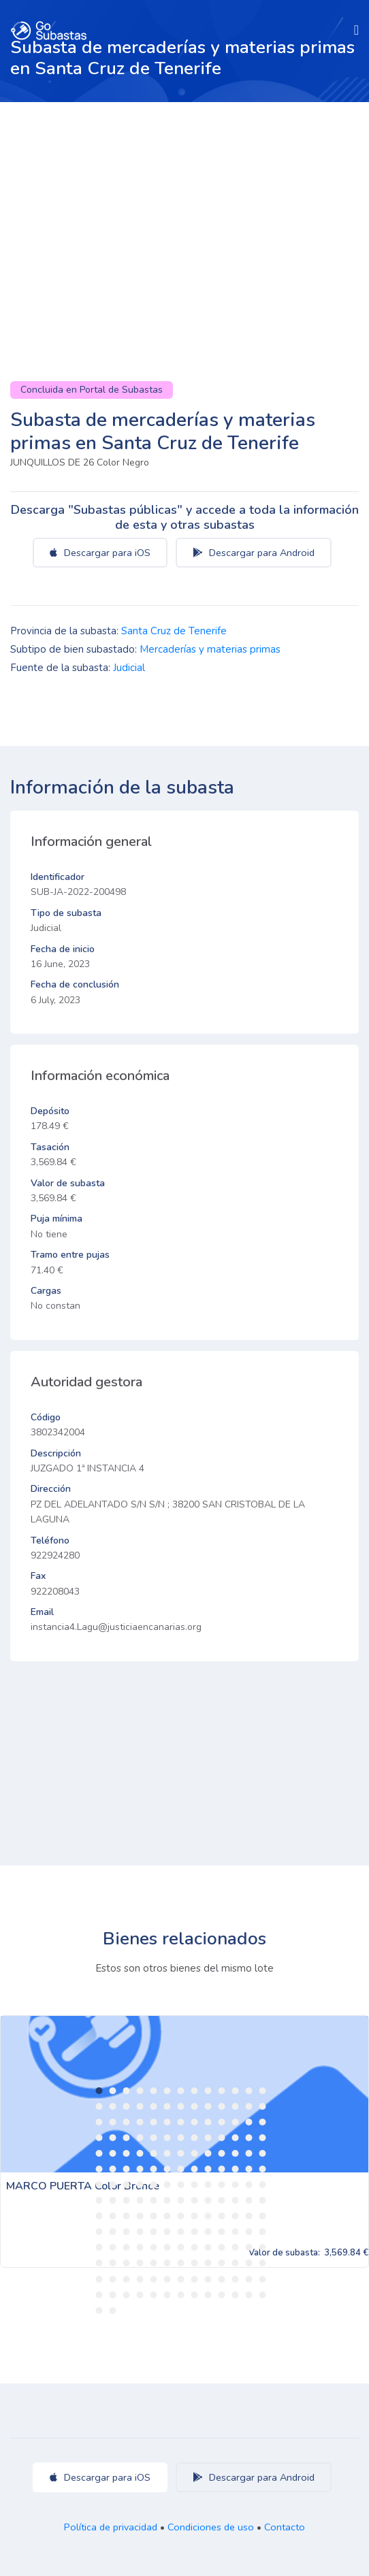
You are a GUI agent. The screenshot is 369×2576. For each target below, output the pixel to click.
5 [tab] (153, 2090)
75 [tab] (222, 2169)
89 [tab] (235, 2184)
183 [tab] (99, 2310)
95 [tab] (140, 2200)
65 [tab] (262, 2153)
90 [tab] (249, 2184)
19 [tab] (167, 2106)
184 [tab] (113, 2310)
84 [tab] (167, 2184)
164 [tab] (194, 2279)
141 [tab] (235, 2247)
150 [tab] (181, 2263)
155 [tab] (249, 2263)
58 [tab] (167, 2153)
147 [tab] (140, 2263)
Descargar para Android (254, 552)
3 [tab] (126, 2090)
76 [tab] (235, 2169)
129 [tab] (249, 2231)
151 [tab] (194, 2263)
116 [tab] (249, 2216)
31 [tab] (153, 2122)
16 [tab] (126, 2106)
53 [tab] (99, 2153)
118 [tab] (99, 2231)
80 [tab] (113, 2184)
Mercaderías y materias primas (210, 649)
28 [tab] (113, 2122)
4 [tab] (140, 2090)
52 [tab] (262, 2137)
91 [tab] (262, 2184)
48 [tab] (208, 2137)
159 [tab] (126, 2279)
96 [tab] (153, 2200)
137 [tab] (181, 2247)
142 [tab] (249, 2247)
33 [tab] (181, 2122)
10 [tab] (222, 2090)
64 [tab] (249, 2153)
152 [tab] (208, 2263)
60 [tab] (194, 2153)
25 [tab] (249, 2106)
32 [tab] (167, 2122)
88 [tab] (222, 2184)
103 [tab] (249, 2200)
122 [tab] (153, 2231)
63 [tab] (235, 2153)
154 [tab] (235, 2263)
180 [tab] (235, 2295)
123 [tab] (167, 2231)
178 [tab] (208, 2295)
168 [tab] (249, 2279)
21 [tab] (194, 2106)
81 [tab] (126, 2184)
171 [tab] (113, 2295)
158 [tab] (113, 2279)
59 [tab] (181, 2153)
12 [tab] (249, 2090)
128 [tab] (235, 2231)
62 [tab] (222, 2153)
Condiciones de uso (210, 2527)
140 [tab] (222, 2247)
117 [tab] (262, 2216)
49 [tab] (222, 2137)
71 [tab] (167, 2169)
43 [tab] (140, 2137)
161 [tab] (153, 2279)
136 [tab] (167, 2247)
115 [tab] (235, 2216)
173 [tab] (140, 2295)
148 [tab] (153, 2263)
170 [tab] (99, 2295)
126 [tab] (208, 2231)
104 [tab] (262, 2200)
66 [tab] (99, 2169)
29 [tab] (126, 2122)
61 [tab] (208, 2153)
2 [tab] (113, 2090)
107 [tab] (126, 2216)
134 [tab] (140, 2247)
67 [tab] (113, 2169)
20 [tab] (181, 2106)
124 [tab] (181, 2231)
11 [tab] (235, 2090)
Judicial (129, 667)
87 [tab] (208, 2184)
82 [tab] (140, 2184)
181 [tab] (249, 2295)
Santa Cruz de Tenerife (174, 631)
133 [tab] (126, 2247)
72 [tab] (181, 2169)
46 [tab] (181, 2137)
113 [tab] (208, 2216)
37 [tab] (235, 2122)
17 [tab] (140, 2106)
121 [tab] (140, 2231)
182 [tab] (262, 2295)
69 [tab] (140, 2169)
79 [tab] (99, 2184)
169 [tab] (262, 2279)
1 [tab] (99, 2090)
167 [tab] (235, 2279)
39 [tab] (262, 2122)
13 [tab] (262, 2090)
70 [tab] (153, 2169)
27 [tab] (99, 2122)
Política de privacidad (110, 2527)
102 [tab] (235, 2200)
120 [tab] (126, 2231)
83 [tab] (153, 2184)
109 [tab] (153, 2216)
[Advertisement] (184, 204)
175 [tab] (167, 2295)
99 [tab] (194, 2200)
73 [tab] (194, 2169)
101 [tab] (222, 2200)
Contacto (284, 2527)
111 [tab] (181, 2216)
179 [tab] (222, 2295)
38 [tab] (249, 2122)
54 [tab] (113, 2153)
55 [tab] (126, 2153)
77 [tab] (249, 2169)
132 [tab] (113, 2247)
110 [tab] (167, 2216)
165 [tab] (208, 2279)
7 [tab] (181, 2090)
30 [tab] (140, 2122)
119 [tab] (113, 2231)
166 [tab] (222, 2279)
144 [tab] (99, 2263)
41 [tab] (113, 2137)
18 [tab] (153, 2106)
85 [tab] (181, 2184)
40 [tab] (99, 2137)
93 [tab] (113, 2200)
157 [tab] (99, 2279)
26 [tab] (262, 2106)
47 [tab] (194, 2137)
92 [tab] (99, 2200)
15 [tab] (113, 2106)
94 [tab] (126, 2200)
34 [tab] (194, 2122)
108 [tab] (140, 2216)
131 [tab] (99, 2247)
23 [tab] (222, 2106)
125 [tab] (194, 2231)
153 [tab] (222, 2263)
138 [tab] (194, 2247)
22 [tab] (208, 2106)
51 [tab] (249, 2137)
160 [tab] (140, 2279)
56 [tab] (140, 2153)
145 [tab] (113, 2263)
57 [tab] (153, 2153)
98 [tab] (181, 2200)
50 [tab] (235, 2137)
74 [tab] (208, 2169)
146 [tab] (126, 2263)
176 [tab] (181, 2295)
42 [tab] (126, 2137)
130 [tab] (262, 2231)
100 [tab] (208, 2200)
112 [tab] (194, 2216)
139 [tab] (208, 2247)
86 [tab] (194, 2184)
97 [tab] (167, 2200)
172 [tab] (126, 2295)
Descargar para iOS (100, 552)
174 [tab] (153, 2295)
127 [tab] (222, 2231)
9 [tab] (208, 2090)
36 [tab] (222, 2122)
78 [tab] (262, 2169)
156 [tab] (262, 2263)
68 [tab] (126, 2169)
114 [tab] (222, 2216)
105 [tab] (99, 2216)
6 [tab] (167, 2090)
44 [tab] (153, 2137)
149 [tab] (167, 2263)
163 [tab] (181, 2279)
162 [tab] (167, 2279)
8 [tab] (194, 2090)
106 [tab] (113, 2216)
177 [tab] (194, 2295)
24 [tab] (235, 2106)
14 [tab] (99, 2106)
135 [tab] (153, 2247)
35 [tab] (208, 2122)
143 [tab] (262, 2247)
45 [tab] (167, 2137)
